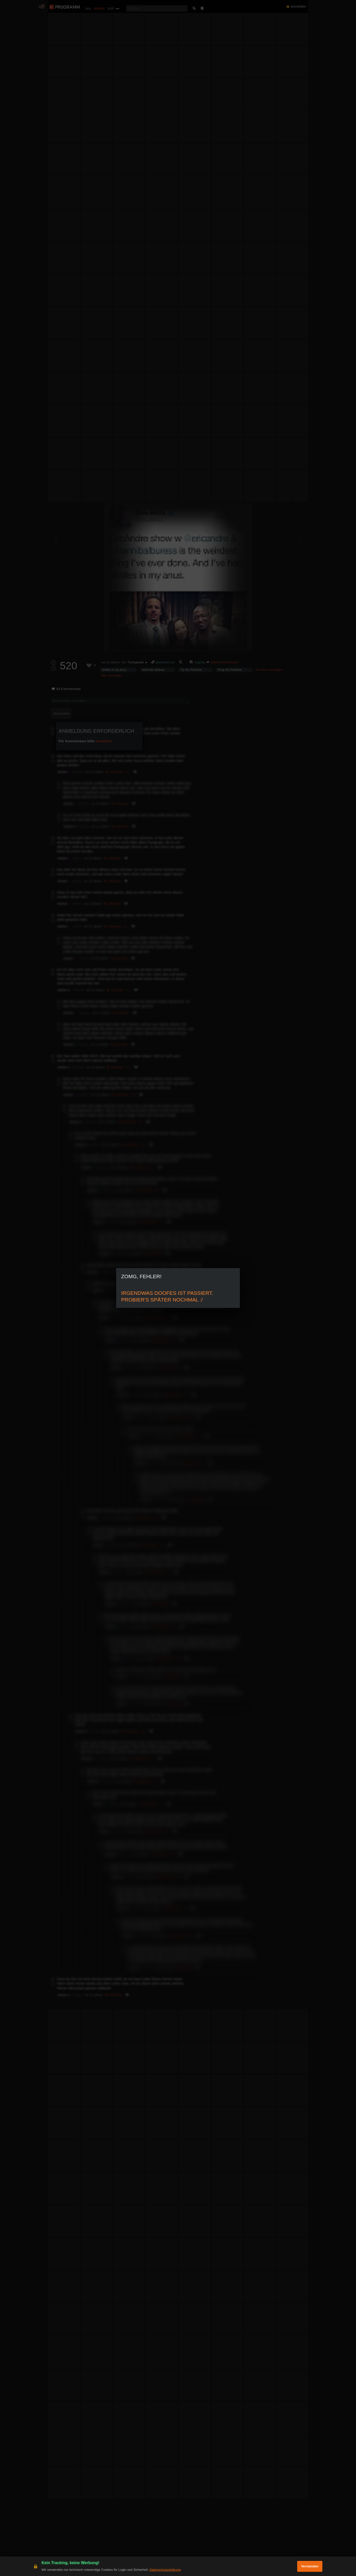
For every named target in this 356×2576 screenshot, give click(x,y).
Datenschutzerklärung (164, 2570)
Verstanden (309, 2566)
